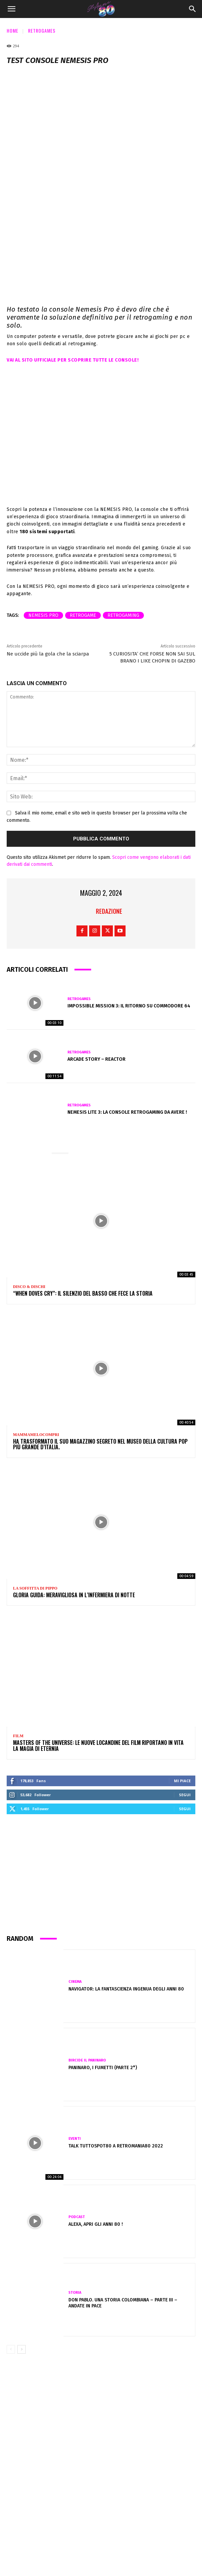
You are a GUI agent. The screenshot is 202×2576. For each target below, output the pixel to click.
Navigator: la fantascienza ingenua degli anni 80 (126, 1989)
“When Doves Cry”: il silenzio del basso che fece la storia (83, 1293)
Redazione (109, 911)
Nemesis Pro (43, 615)
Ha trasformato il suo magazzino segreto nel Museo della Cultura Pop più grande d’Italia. (100, 1444)
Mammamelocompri (36, 1435)
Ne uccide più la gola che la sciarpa (48, 654)
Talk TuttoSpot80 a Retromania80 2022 (115, 2146)
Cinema (74, 1981)
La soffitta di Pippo (35, 1588)
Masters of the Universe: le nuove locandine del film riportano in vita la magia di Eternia (98, 1746)
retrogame (83, 615)
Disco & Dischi (29, 1287)
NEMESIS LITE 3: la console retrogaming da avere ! (127, 1112)
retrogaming (123, 615)
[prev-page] (11, 2349)
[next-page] (21, 2349)
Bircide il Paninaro (87, 2060)
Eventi (74, 2138)
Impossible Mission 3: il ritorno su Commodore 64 (128, 1006)
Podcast (76, 2217)
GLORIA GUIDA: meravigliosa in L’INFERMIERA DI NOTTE (74, 1595)
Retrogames (41, 30)
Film (18, 1736)
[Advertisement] (101, 1876)
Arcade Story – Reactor (96, 1059)
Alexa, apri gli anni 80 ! (95, 2224)
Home (12, 30)
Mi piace (182, 1780)
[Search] (192, 9)
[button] (11, 9)
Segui (185, 1794)
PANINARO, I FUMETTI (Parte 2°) (102, 2067)
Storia (74, 2292)
